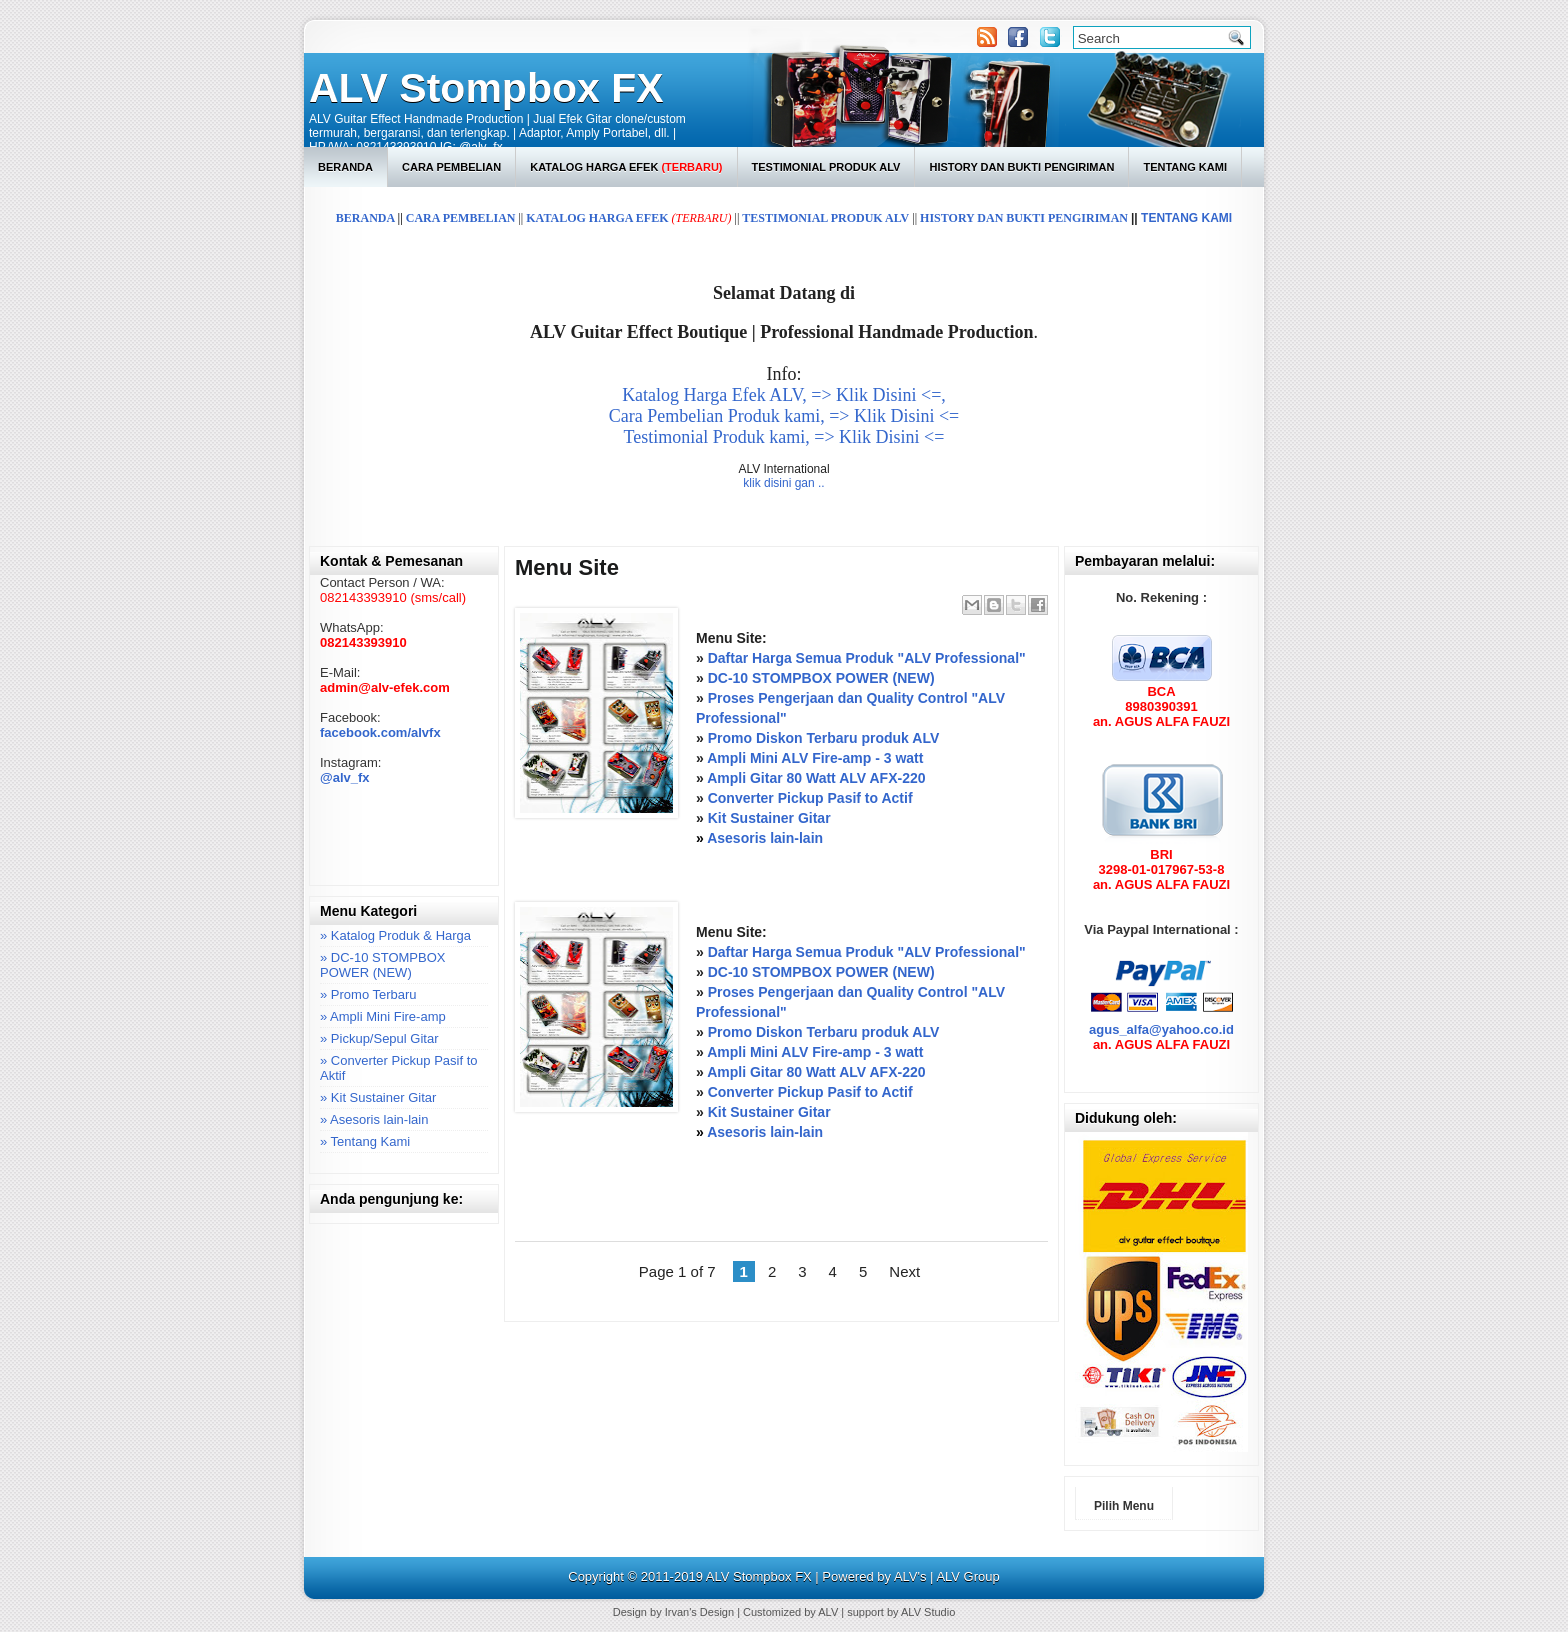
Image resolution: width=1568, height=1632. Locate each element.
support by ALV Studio (901, 1612)
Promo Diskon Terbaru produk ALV (824, 738)
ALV (828, 1612)
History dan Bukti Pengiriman (1021, 167)
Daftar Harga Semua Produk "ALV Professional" (867, 658)
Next (904, 1271)
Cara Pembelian (451, 167)
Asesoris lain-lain (765, 838)
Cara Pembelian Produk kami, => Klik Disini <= (784, 416)
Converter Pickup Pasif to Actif (810, 798)
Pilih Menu (1124, 1506)
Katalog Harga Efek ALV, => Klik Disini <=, (784, 395)
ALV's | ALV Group (947, 1576)
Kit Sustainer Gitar (769, 818)
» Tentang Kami (365, 1141)
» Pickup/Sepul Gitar (379, 1038)
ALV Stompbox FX (486, 88)
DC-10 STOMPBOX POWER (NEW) (821, 678)
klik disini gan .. (783, 483)
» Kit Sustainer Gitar (378, 1097)
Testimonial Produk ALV (826, 167)
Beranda (345, 167)
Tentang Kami (1185, 167)
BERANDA (365, 218)
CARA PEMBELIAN (461, 218)
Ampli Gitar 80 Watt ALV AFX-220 (816, 778)
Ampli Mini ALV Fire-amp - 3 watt (815, 758)
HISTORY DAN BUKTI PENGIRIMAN (1024, 218)
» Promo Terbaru (368, 994)
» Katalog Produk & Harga (395, 935)
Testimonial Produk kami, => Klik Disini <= (784, 437)
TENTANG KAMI (1186, 218)
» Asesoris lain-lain (374, 1119)
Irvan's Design (699, 1612)
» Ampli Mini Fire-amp (383, 1016)
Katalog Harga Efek (626, 167)
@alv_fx (345, 777)
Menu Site (567, 568)
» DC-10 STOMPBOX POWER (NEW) (382, 965)
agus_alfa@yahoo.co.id (1161, 1029)
